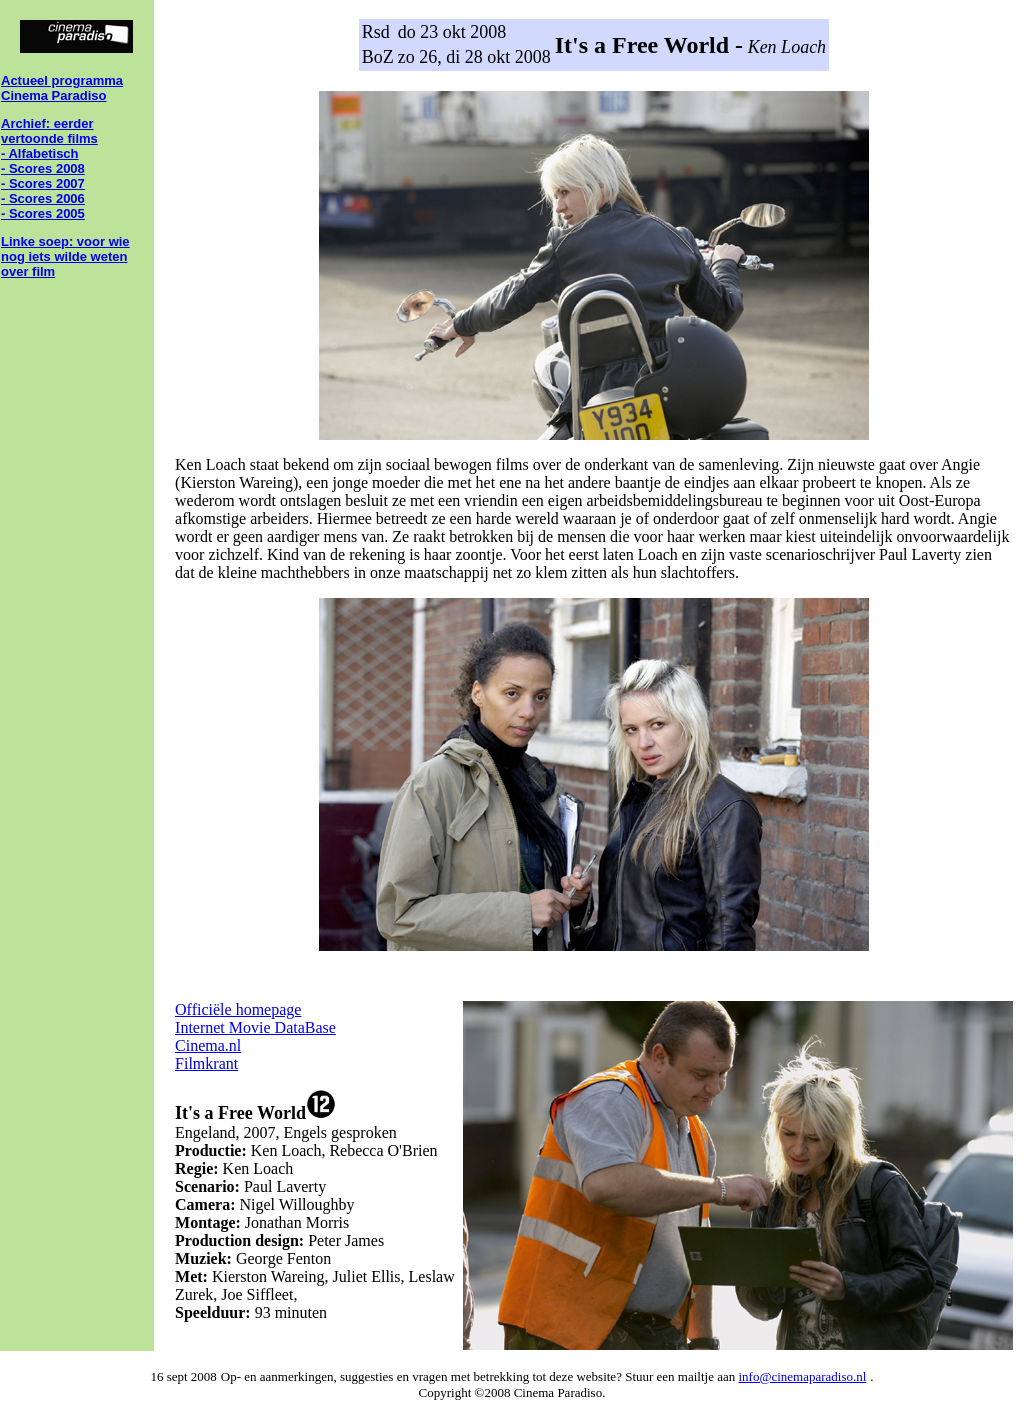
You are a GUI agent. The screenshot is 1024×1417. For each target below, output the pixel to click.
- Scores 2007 (43, 183)
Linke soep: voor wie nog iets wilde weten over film (65, 256)
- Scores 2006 (43, 198)
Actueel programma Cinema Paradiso (62, 88)
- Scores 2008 (43, 168)
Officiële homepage (238, 1009)
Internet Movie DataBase (255, 1027)
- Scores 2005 (43, 213)
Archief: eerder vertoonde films (49, 131)
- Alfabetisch (40, 153)
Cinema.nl (208, 1045)
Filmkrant (206, 1063)
